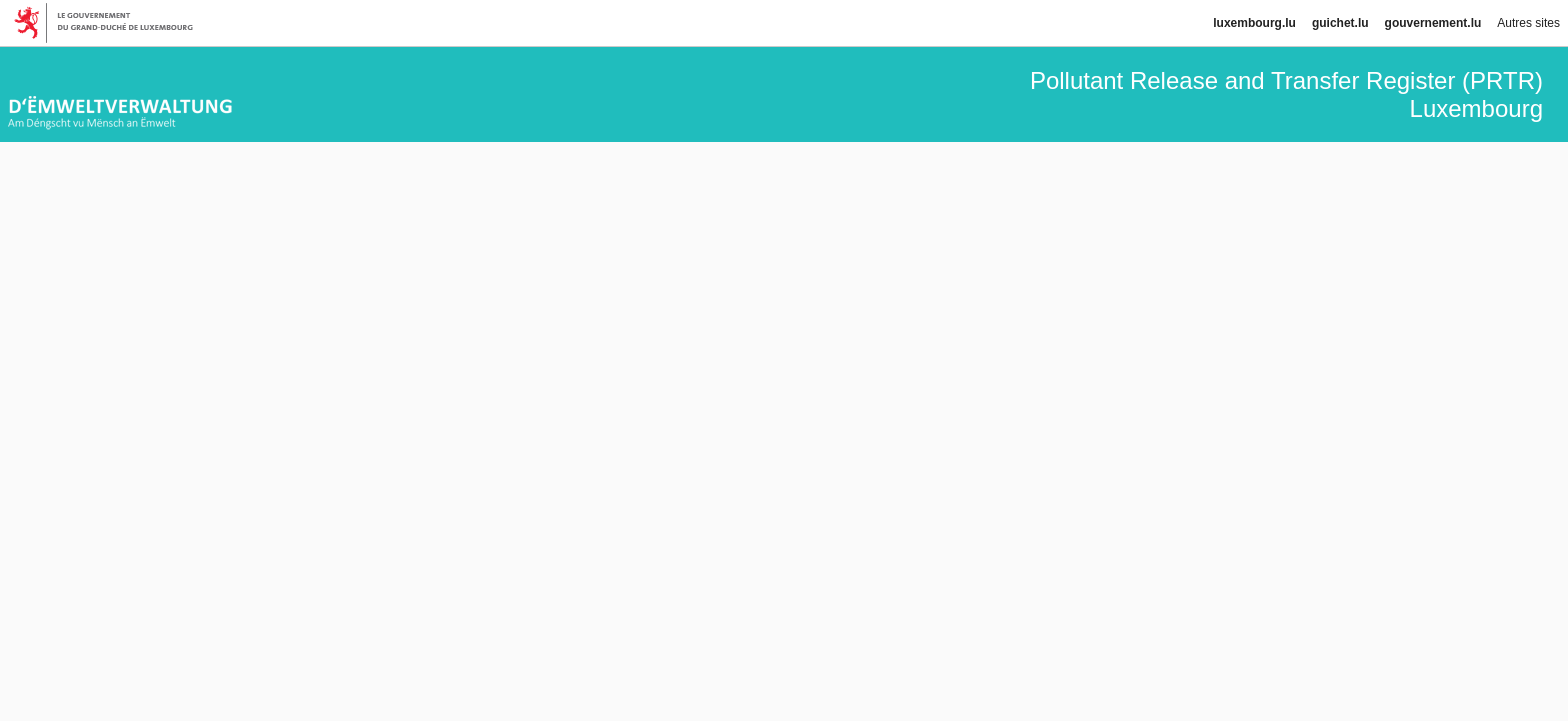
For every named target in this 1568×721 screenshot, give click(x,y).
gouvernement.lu (1433, 23)
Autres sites (1528, 23)
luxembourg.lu (1254, 23)
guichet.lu (1340, 23)
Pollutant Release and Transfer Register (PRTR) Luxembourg (1286, 94)
